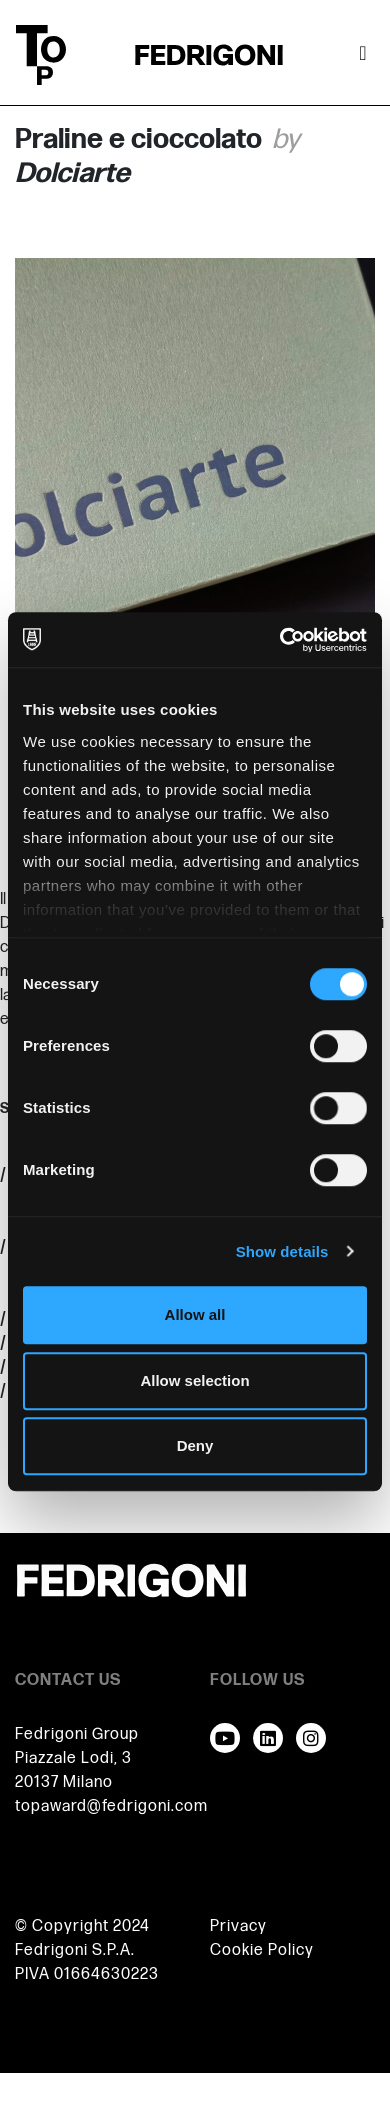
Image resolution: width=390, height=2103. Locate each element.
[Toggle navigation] (363, 55)
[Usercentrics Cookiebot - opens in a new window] (280, 640)
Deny (195, 1445)
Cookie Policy (262, 1950)
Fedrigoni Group (77, 1734)
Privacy (238, 1926)
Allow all (195, 1314)
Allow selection (194, 1380)
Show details (282, 1251)
